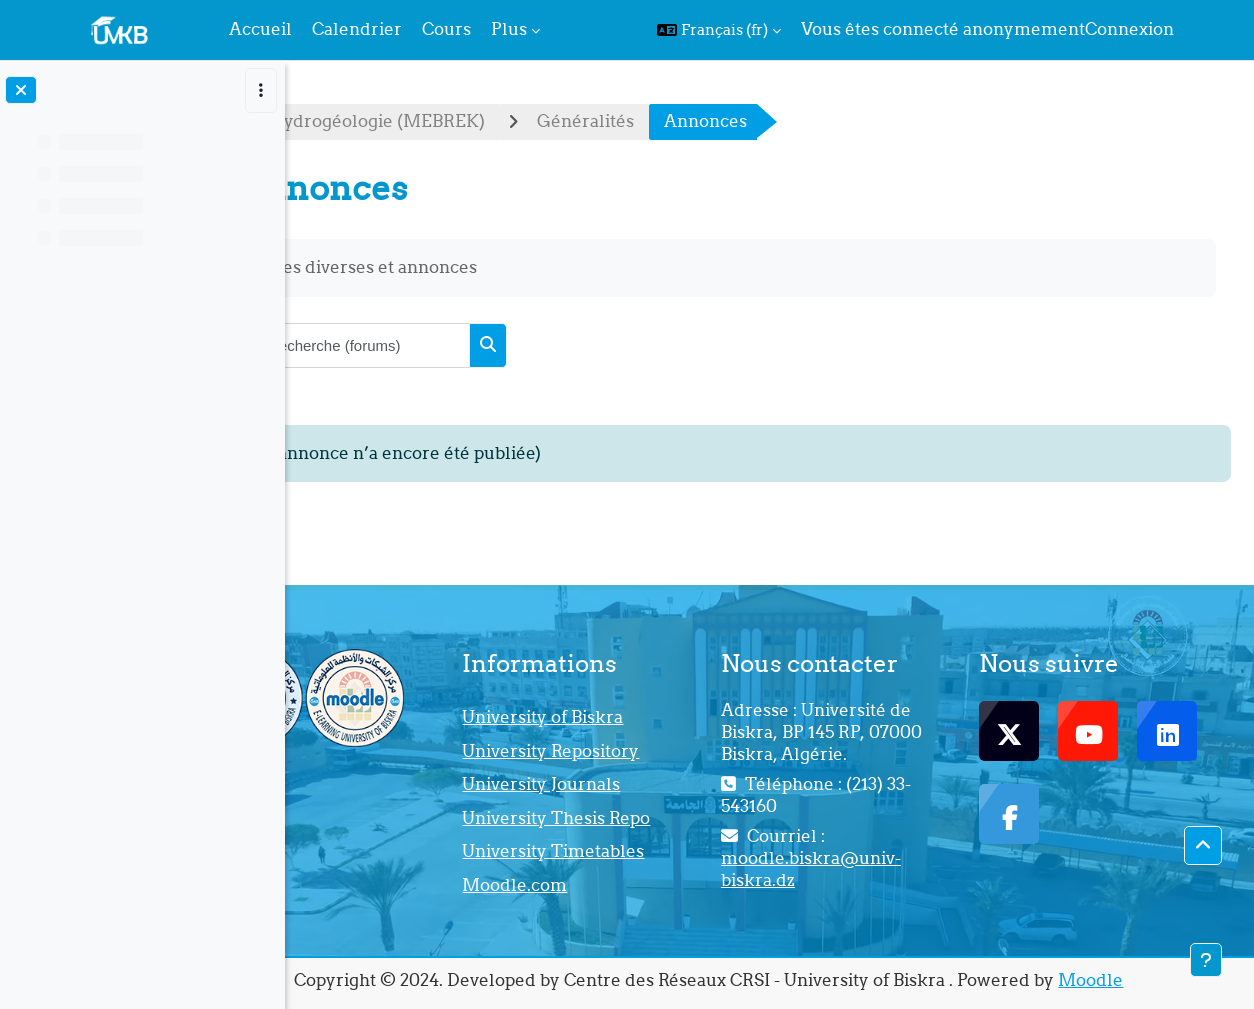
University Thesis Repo (647, 818)
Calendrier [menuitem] (357, 29)
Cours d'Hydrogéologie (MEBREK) (464, 121)
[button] (719, 30)
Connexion (1129, 29)
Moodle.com (605, 885)
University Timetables (644, 851)
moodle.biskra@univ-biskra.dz (872, 869)
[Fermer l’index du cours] (21, 90)
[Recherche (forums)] (484, 345)
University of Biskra (633, 717)
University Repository (641, 751)
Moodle (1151, 980)
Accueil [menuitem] (260, 29)
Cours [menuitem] (446, 29)
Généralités (706, 121)
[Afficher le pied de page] (1206, 960)
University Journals (632, 784)
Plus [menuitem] (509, 29)
